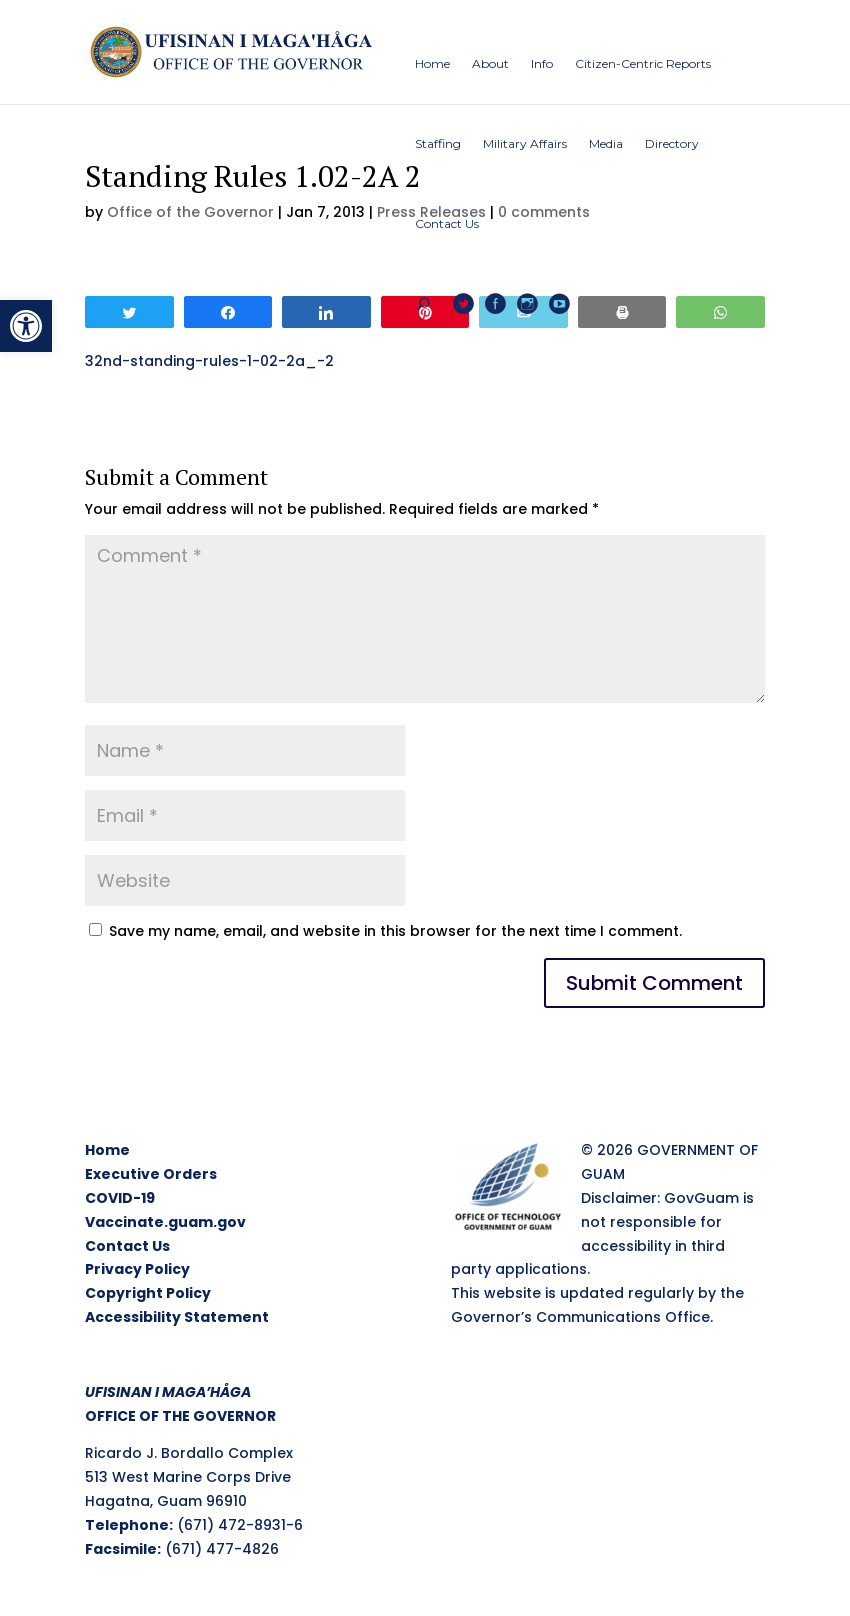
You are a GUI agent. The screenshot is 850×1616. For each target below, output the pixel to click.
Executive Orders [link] (151, 1174)
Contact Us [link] (127, 1246)
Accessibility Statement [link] (177, 1317)
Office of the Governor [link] (190, 212)
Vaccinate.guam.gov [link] (165, 1222)
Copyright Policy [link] (148, 1293)
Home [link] (107, 1150)
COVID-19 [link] (120, 1198)
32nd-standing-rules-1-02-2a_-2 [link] (209, 361)
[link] (26, 326)
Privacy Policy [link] (137, 1269)
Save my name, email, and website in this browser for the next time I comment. (395, 931)
